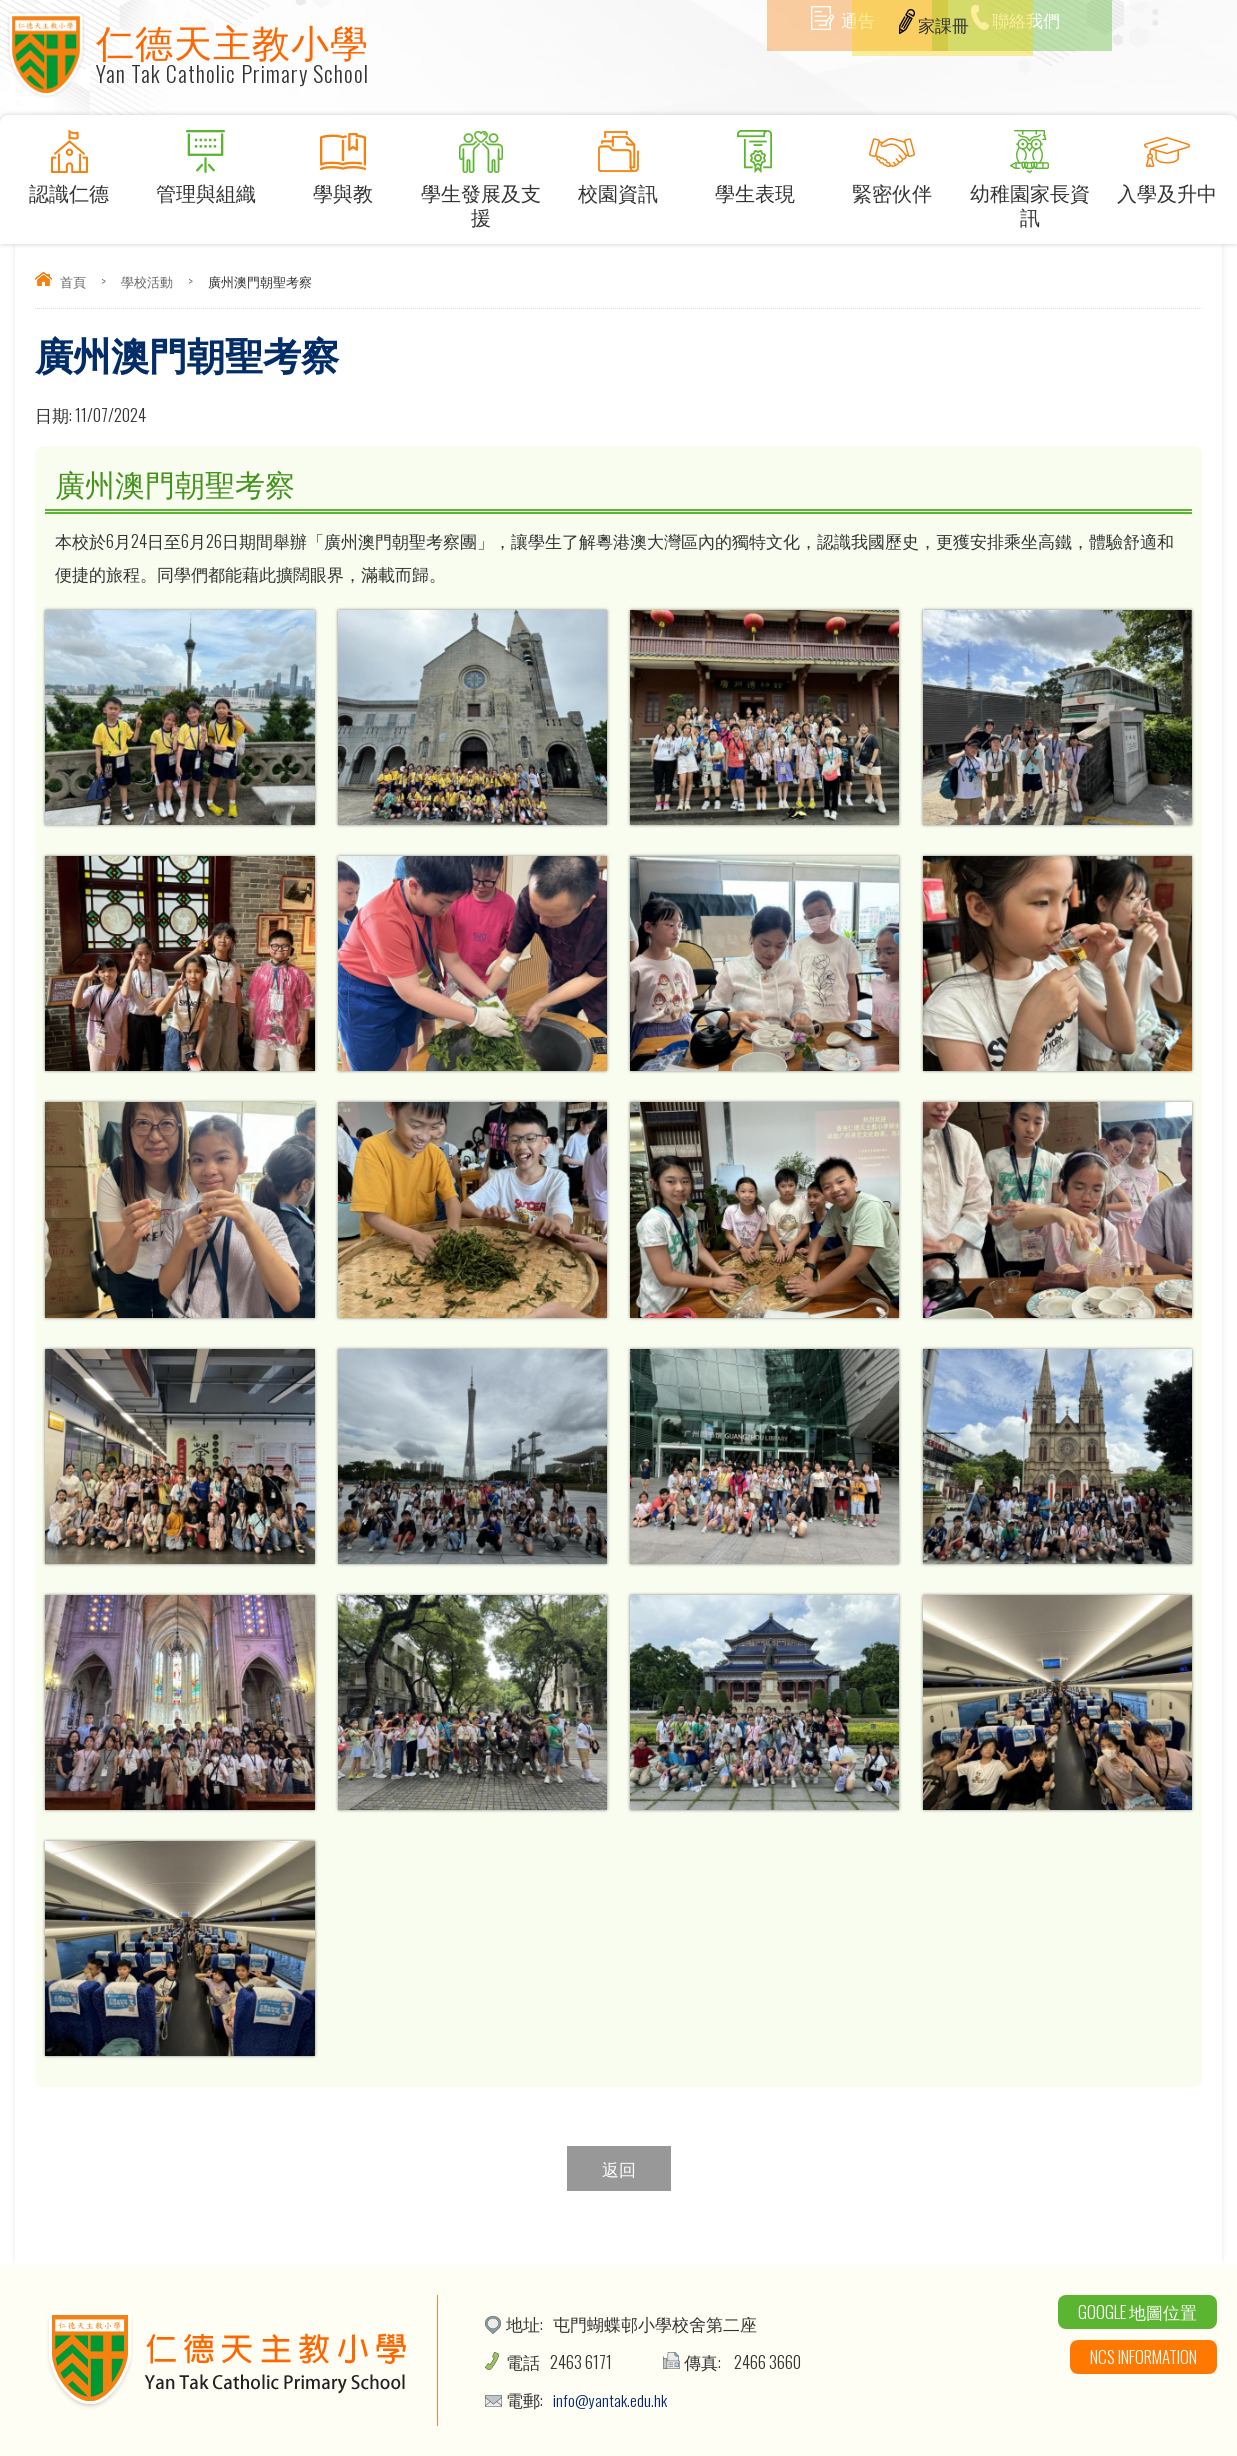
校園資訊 (617, 168)
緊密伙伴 (892, 168)
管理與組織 (205, 168)
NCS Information (1143, 2356)
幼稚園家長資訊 (1029, 180)
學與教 (343, 168)
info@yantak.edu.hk (611, 2399)
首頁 (73, 281)
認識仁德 (68, 168)
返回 (619, 2168)
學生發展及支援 (480, 180)
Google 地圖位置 (1137, 2311)
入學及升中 (1166, 168)
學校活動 (147, 281)
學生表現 (754, 168)
